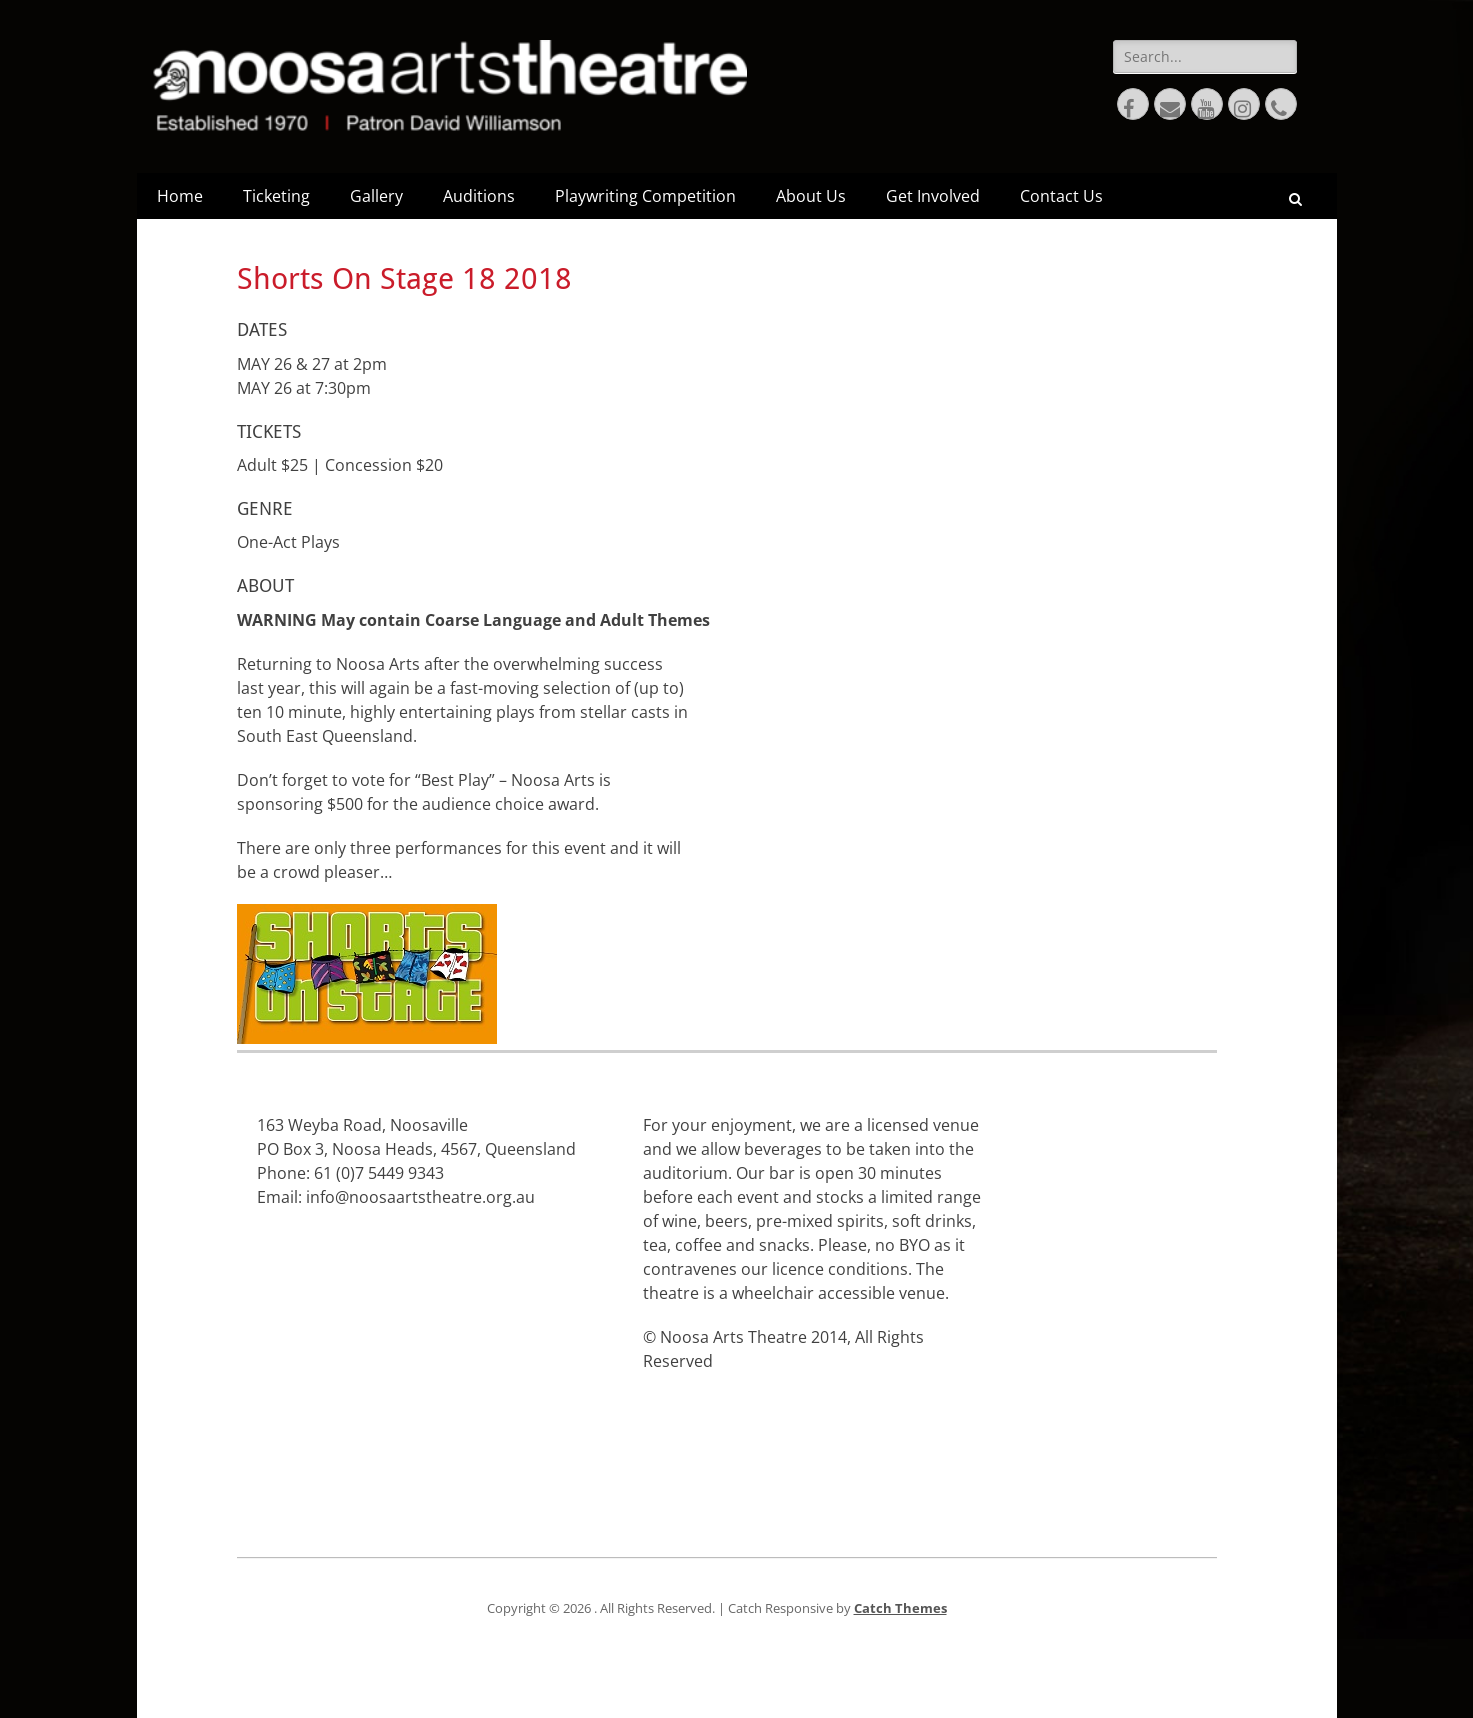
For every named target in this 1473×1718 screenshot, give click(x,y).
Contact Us (1061, 196)
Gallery (376, 196)
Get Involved (933, 196)
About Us (811, 196)
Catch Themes (900, 1608)
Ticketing (276, 196)
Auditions (479, 196)
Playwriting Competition (645, 196)
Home (180, 196)
